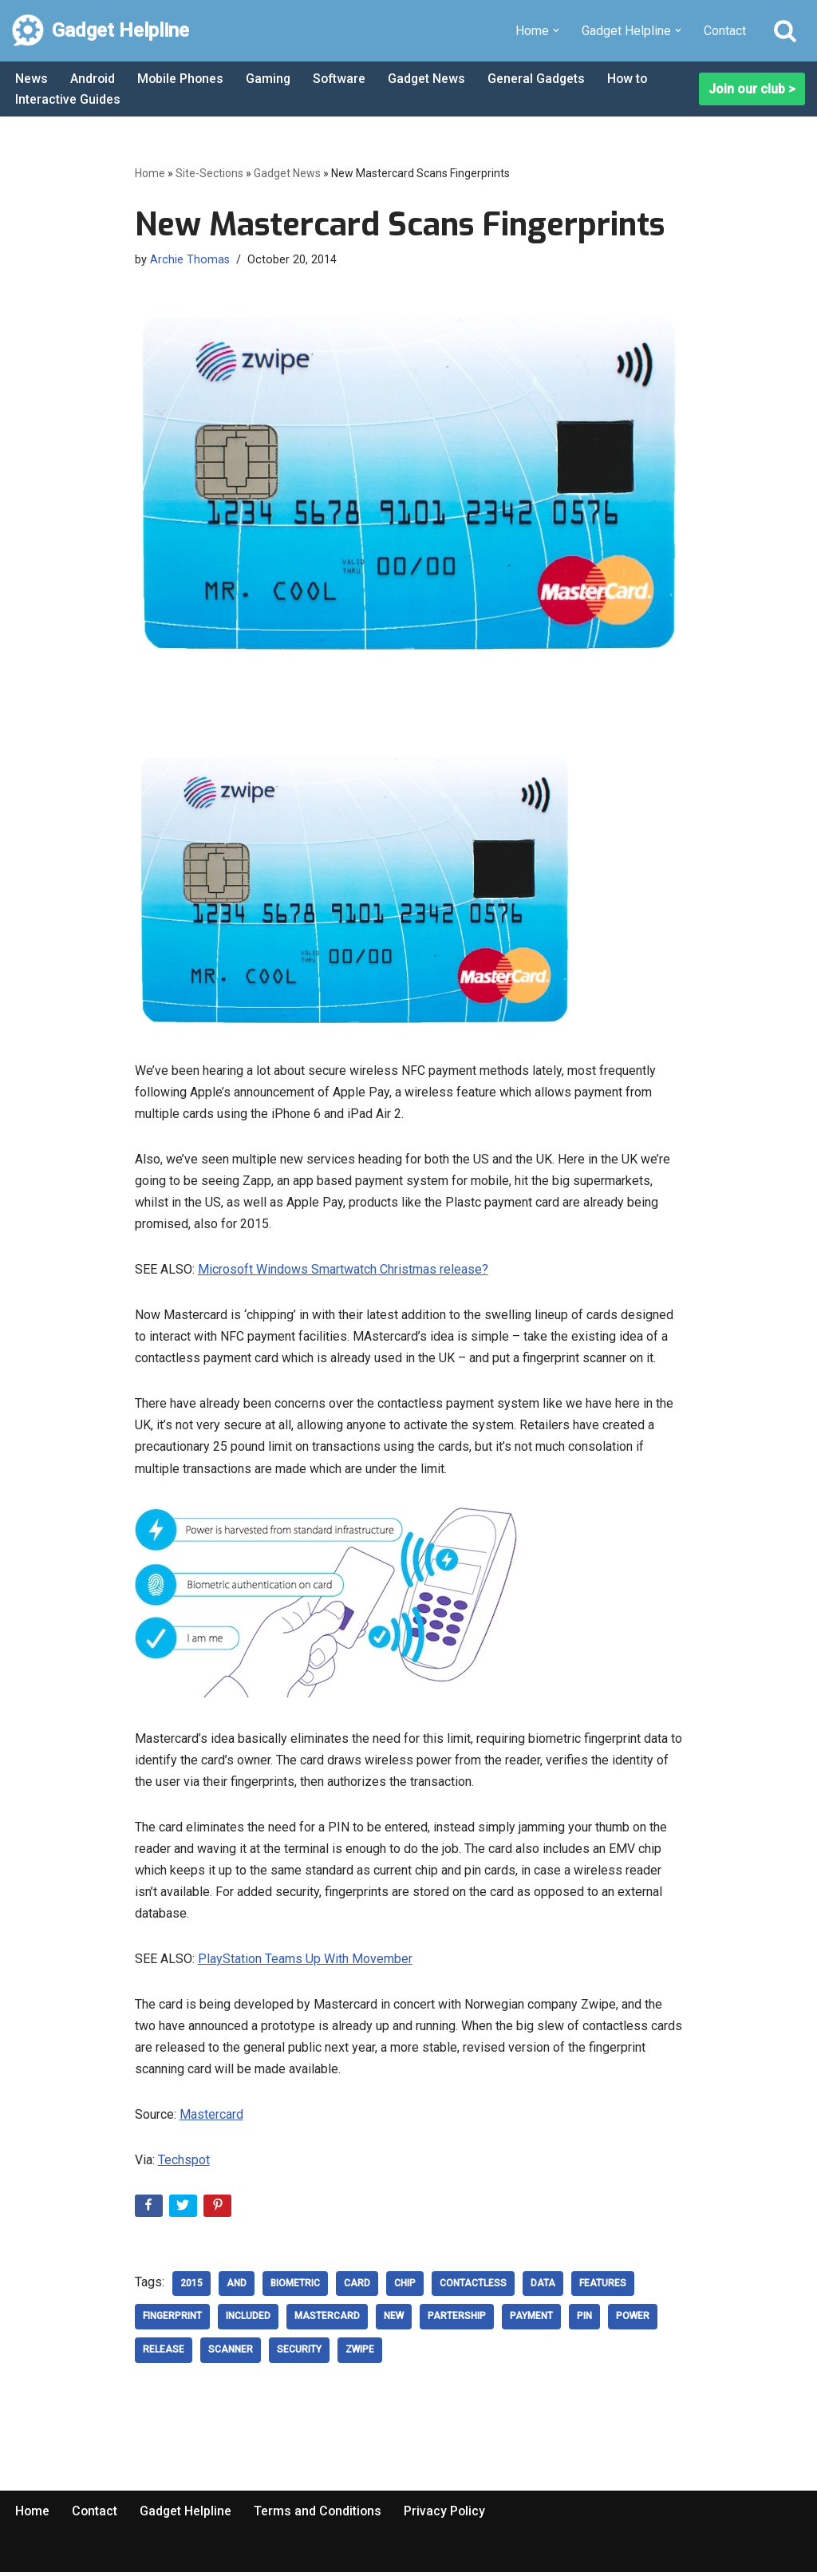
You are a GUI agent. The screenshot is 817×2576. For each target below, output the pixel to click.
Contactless (473, 2288)
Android (93, 78)
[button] (556, 30)
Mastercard (211, 2118)
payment (531, 2321)
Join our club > (751, 89)
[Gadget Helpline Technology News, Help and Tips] (100, 30)
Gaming (271, 78)
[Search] (785, 30)
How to (634, 78)
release (163, 2355)
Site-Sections (209, 173)
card (357, 2288)
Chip (405, 2288)
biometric (295, 2288)
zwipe (359, 2355)
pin (584, 2321)
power (632, 2321)
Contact (725, 30)
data (543, 2288)
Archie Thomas (190, 260)
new (394, 2321)
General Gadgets (542, 78)
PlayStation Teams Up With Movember (305, 1962)
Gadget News (432, 78)
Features (602, 2288)
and (237, 2288)
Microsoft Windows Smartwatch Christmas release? (343, 1270)
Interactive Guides (67, 99)
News (31, 78)
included (248, 2321)
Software (343, 78)
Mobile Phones (182, 78)
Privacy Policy (449, 2515)
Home (150, 173)
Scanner (230, 2355)
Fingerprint (172, 2321)
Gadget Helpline (187, 2515)
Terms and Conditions (320, 2515)
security (299, 2355)
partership (457, 2321)
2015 (191, 2288)
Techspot (184, 2163)
